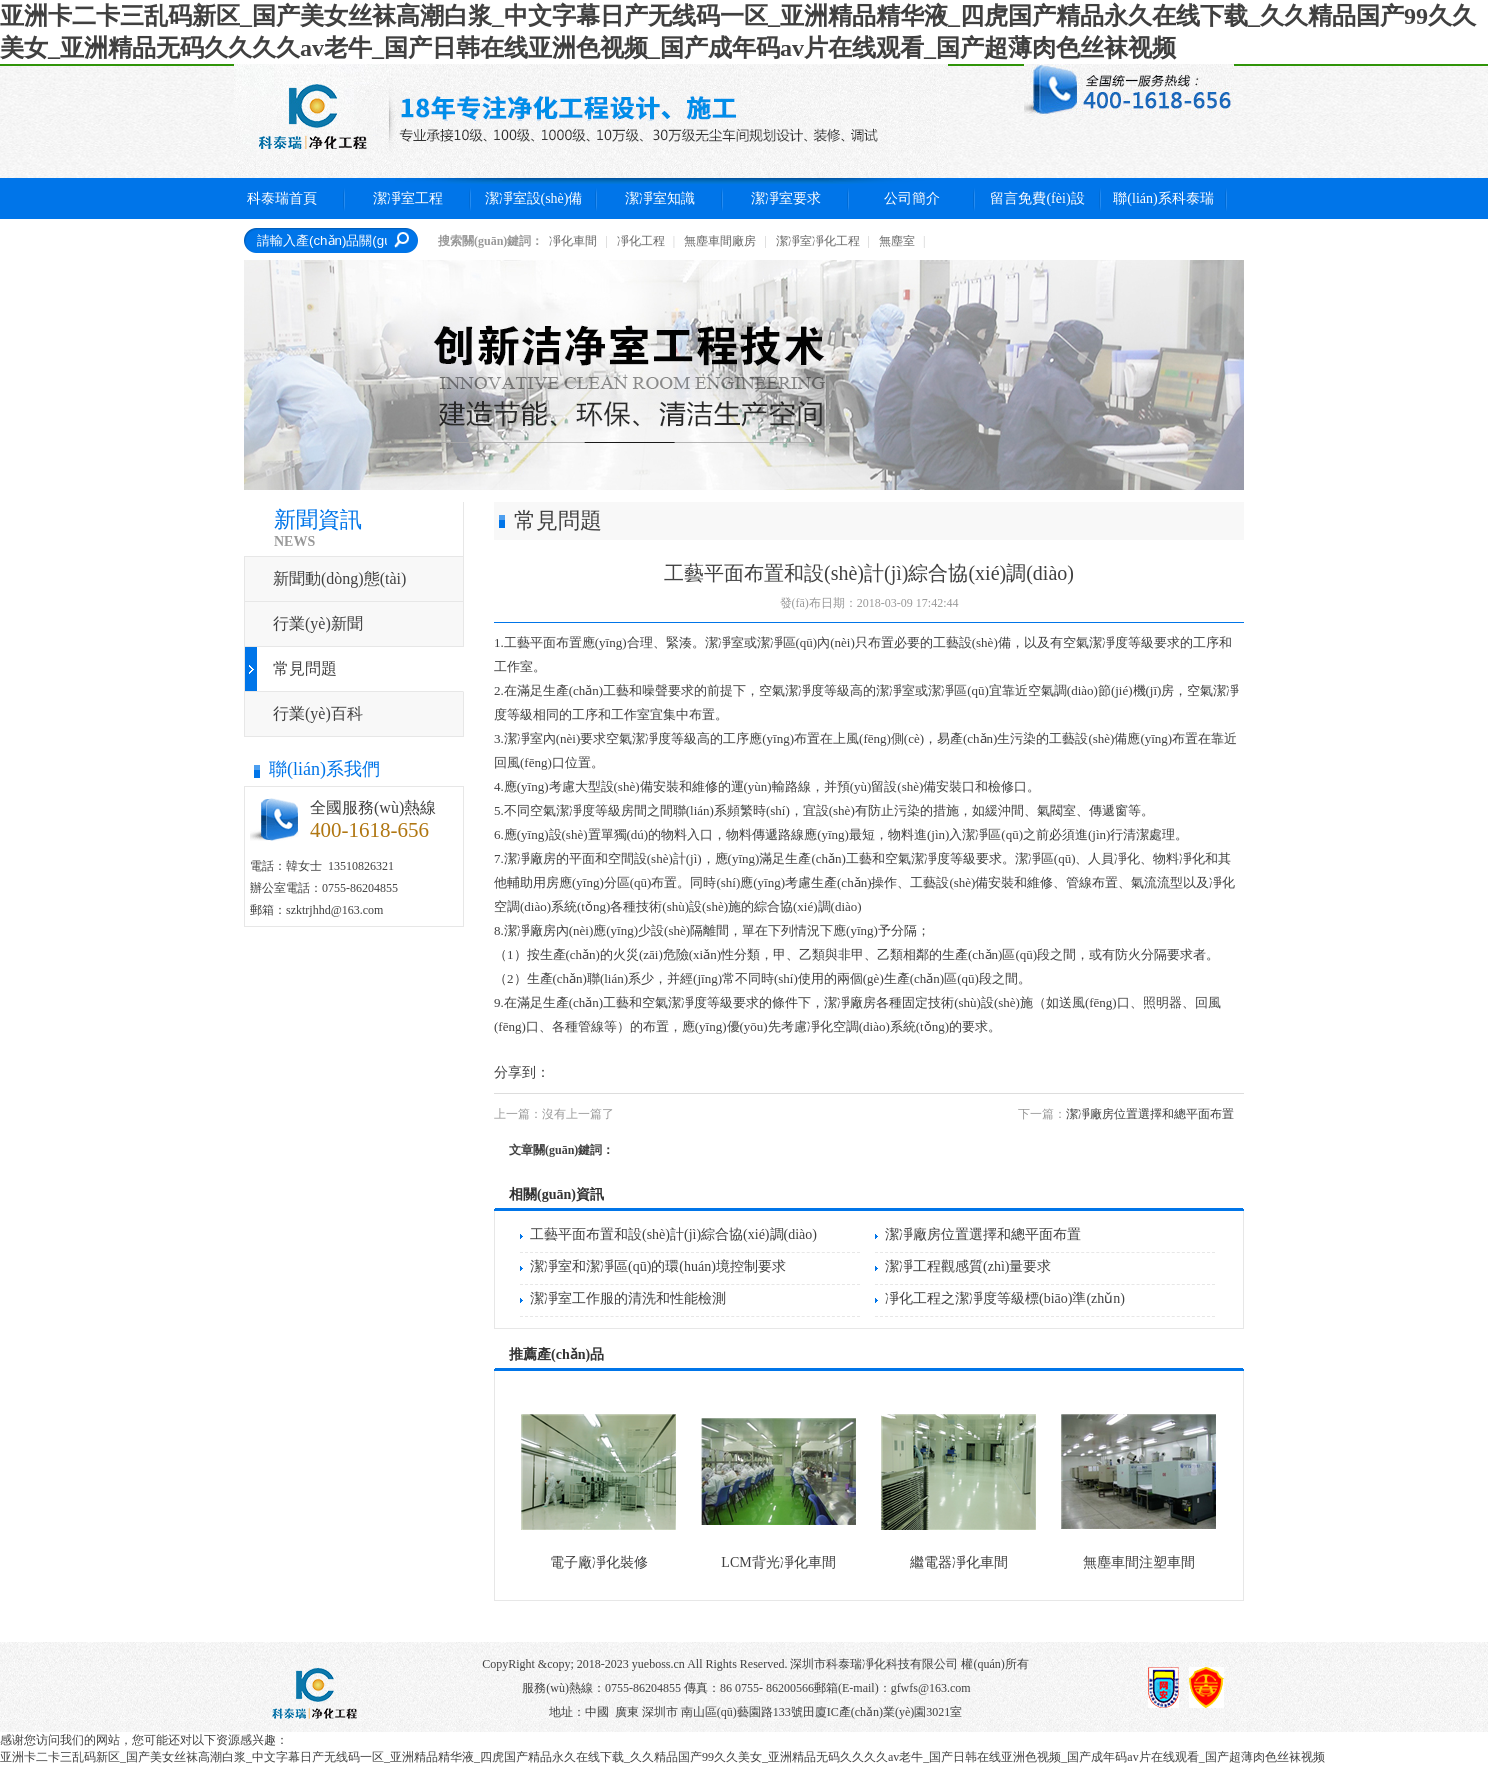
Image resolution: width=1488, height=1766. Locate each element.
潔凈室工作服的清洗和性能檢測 (628, 1298)
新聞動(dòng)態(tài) (339, 578)
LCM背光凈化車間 (778, 1562)
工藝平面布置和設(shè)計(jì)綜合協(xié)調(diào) (673, 1234)
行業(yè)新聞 (318, 623)
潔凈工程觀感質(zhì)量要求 (968, 1266)
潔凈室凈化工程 (818, 241)
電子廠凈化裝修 (599, 1562)
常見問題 (305, 668)
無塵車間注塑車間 (1139, 1562)
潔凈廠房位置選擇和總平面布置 (1150, 1114)
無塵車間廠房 (720, 241)
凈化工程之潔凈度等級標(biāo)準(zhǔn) (1005, 1298)
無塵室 (897, 241)
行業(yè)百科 (318, 713)
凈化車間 (573, 241)
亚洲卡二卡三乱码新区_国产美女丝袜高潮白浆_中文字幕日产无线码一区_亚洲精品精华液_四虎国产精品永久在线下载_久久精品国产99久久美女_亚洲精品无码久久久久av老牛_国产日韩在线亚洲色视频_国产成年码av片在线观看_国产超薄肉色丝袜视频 (662, 1757)
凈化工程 (641, 241)
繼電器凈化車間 (959, 1562)
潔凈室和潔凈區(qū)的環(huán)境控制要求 (658, 1266)
